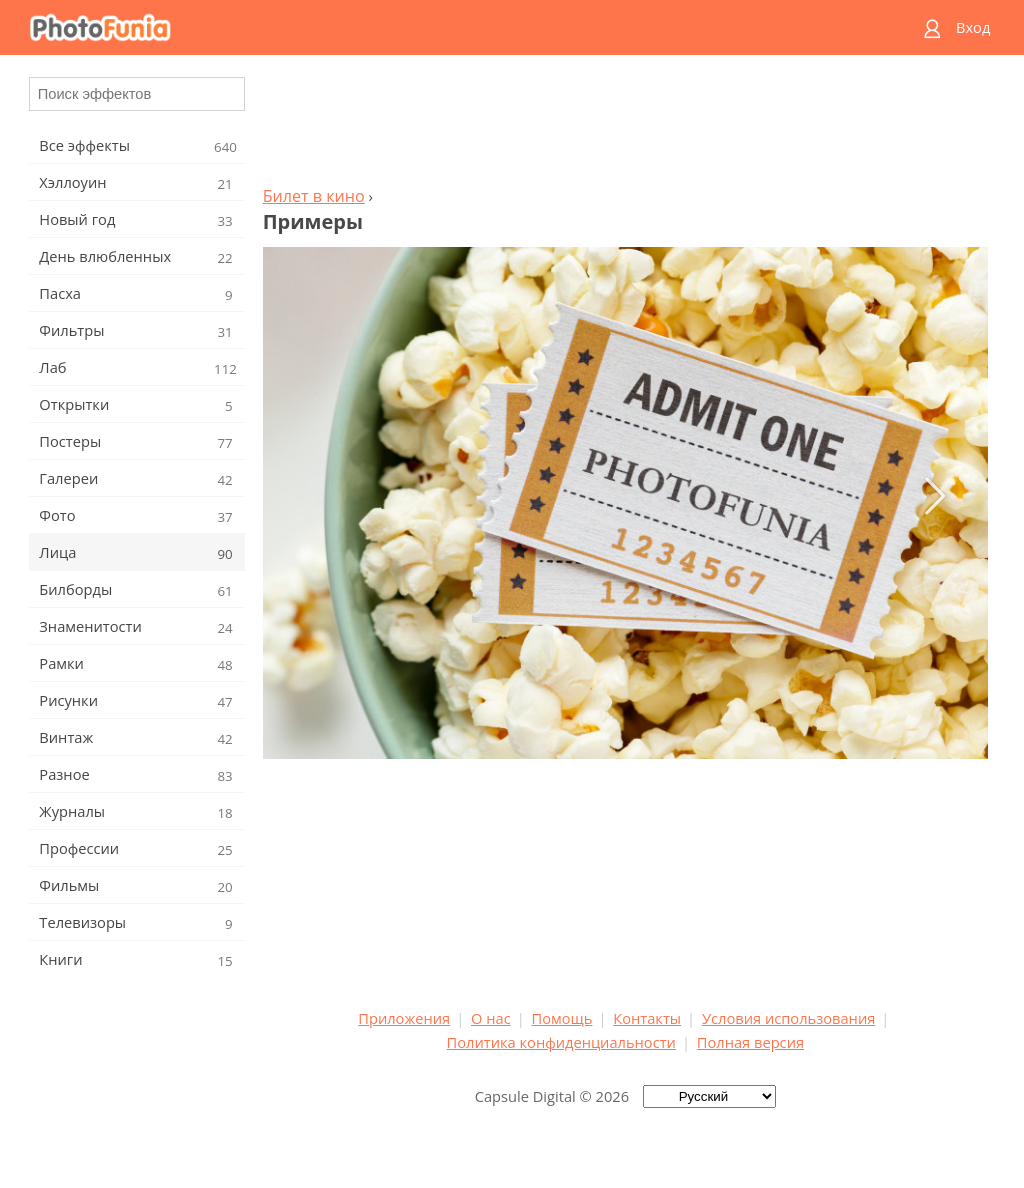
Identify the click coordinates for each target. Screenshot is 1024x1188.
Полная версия (750, 1042)
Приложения (404, 1018)
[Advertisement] (625, 126)
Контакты (647, 1018)
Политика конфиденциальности (561, 1042)
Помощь (562, 1018)
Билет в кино (314, 196)
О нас (491, 1018)
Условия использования (788, 1018)
